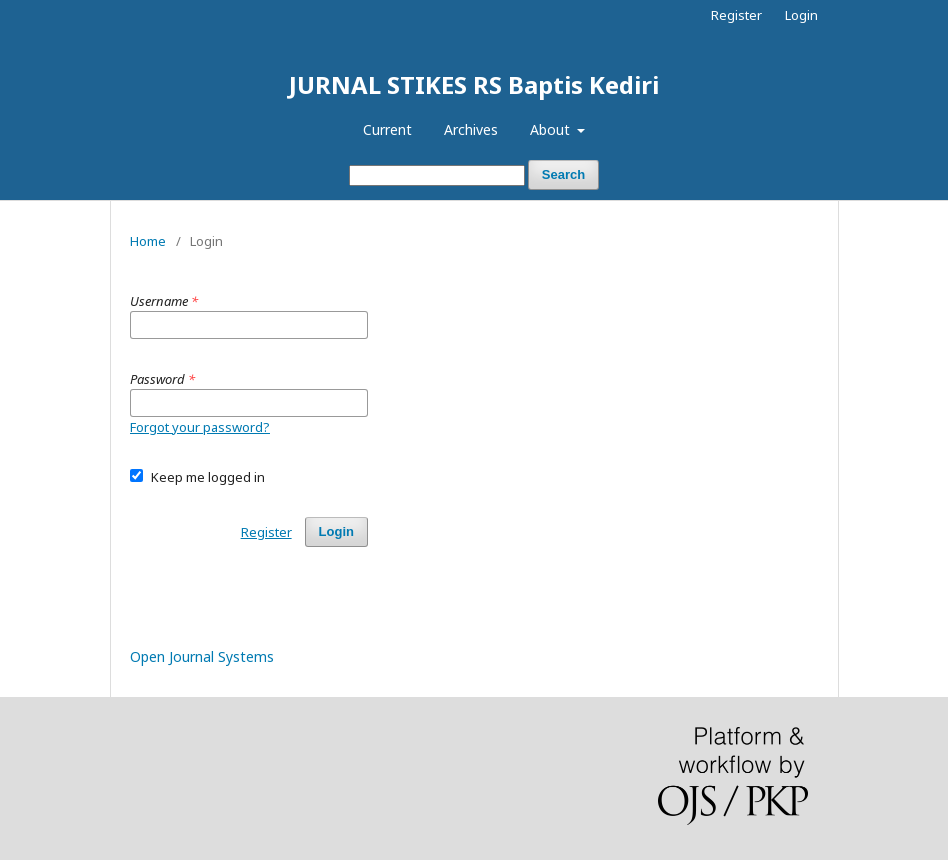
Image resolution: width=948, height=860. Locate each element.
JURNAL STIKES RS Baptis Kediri (474, 84)
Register (736, 15)
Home (148, 241)
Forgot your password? (200, 427)
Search (563, 174)
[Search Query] (437, 175)
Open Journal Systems (202, 656)
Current (387, 129)
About (552, 129)
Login (801, 15)
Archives (471, 129)
